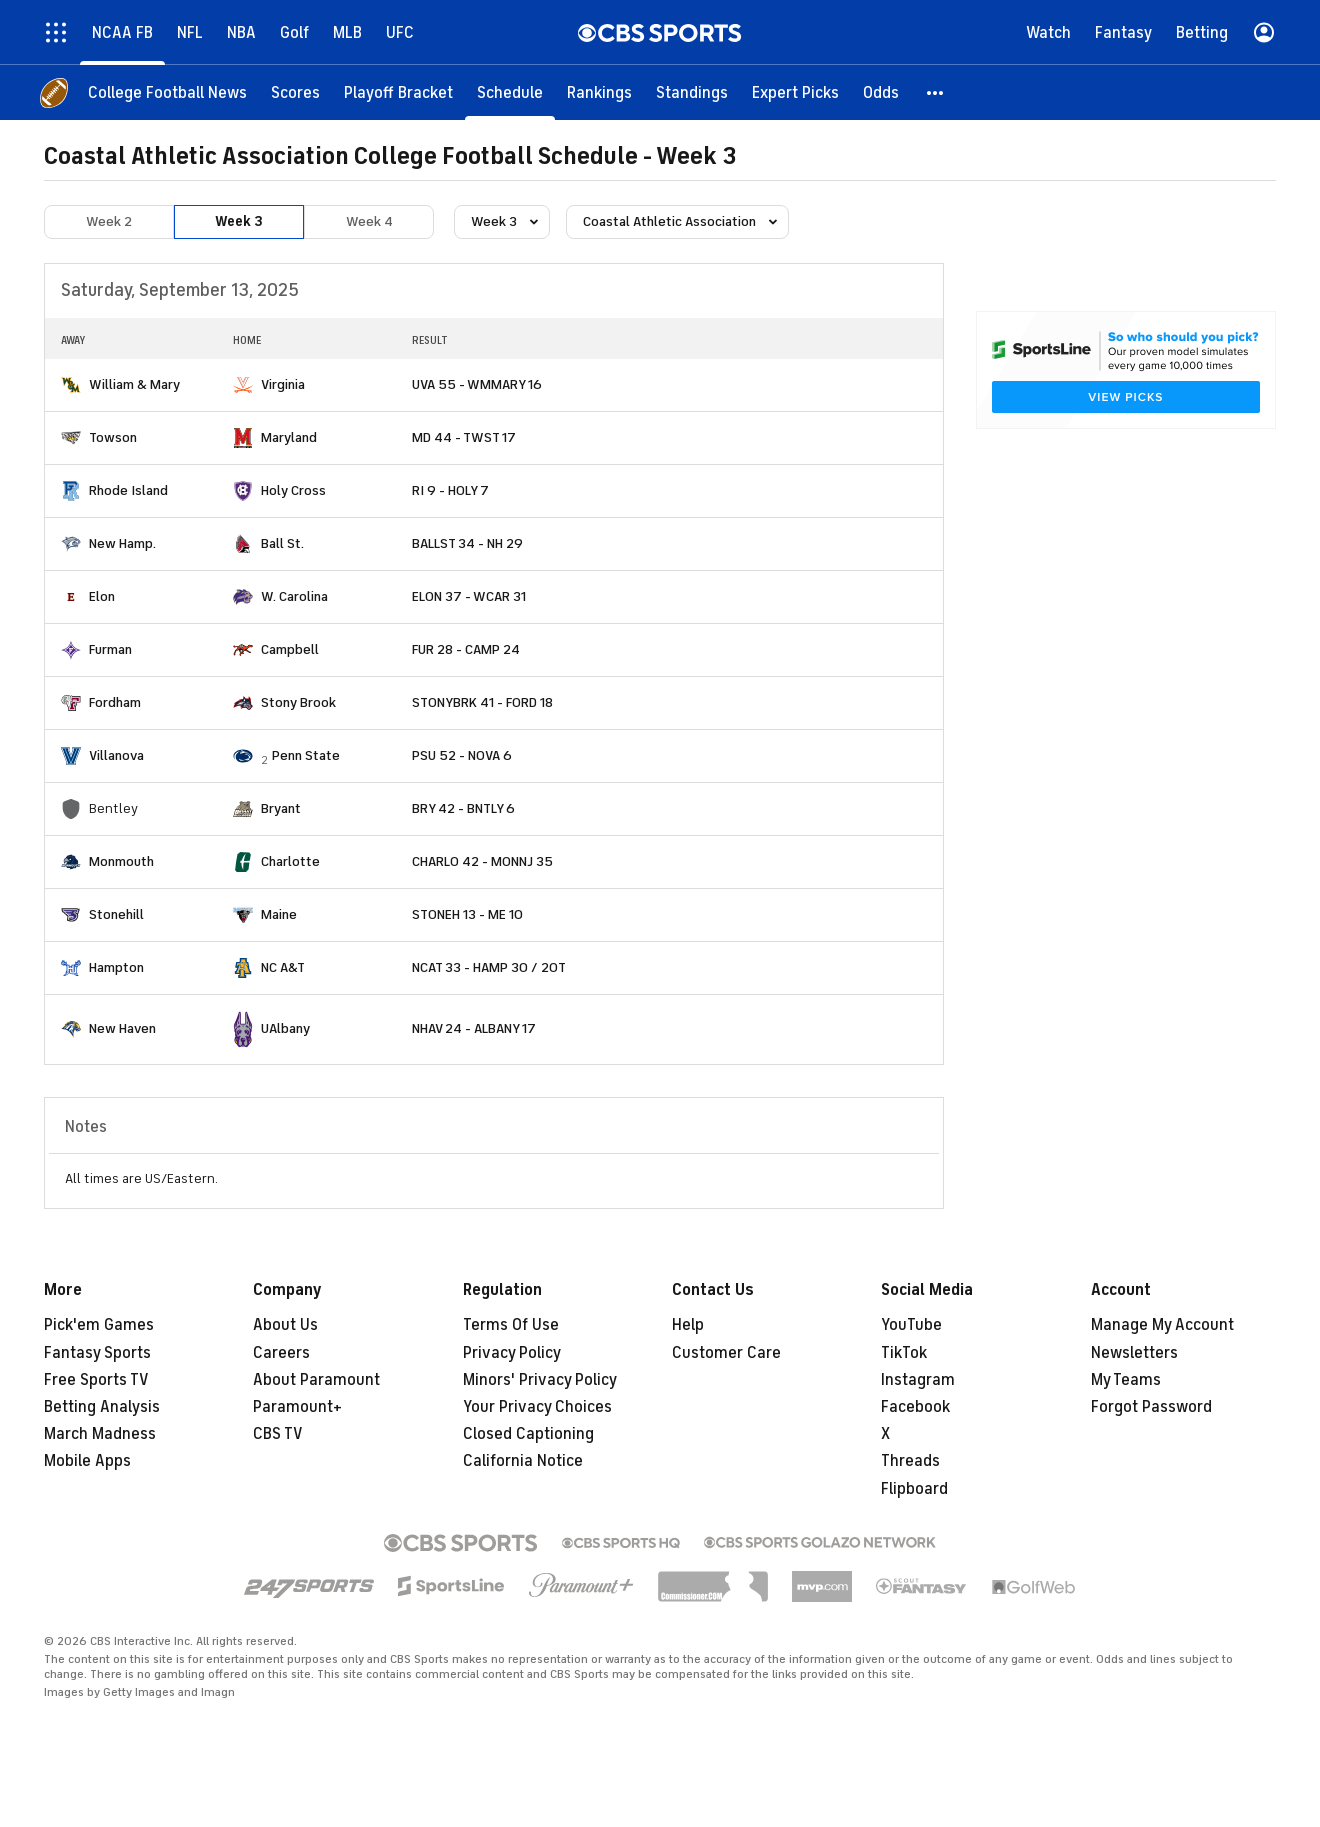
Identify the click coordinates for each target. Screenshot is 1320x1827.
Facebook (915, 1407)
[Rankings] (599, 92)
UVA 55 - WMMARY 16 (477, 384)
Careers (281, 1353)
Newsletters (1134, 1353)
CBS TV (278, 1434)
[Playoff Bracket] (398, 92)
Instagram (918, 1380)
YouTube (911, 1325)
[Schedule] (510, 92)
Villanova (116, 755)
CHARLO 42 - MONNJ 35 (482, 861)
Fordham (115, 702)
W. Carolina (294, 596)
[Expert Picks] (795, 92)
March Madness (100, 1434)
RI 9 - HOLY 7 (450, 490)
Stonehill (116, 914)
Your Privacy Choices (537, 1407)
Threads (910, 1461)
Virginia (283, 384)
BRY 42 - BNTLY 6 (463, 808)
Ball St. (282, 543)
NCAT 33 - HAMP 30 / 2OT (489, 967)
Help (688, 1325)
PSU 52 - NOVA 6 (462, 755)
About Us (285, 1325)
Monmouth (121, 861)
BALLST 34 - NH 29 (467, 543)
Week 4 (369, 221)
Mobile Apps (87, 1461)
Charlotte (290, 861)
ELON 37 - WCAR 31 (469, 596)
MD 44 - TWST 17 (464, 437)
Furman (110, 649)
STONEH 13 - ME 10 (467, 914)
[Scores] (295, 92)
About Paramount (316, 1380)
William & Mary (134, 384)
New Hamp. (122, 543)
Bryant (281, 808)
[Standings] (692, 92)
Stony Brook (298, 702)
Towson (113, 437)
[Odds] (881, 92)
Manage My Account (1162, 1325)
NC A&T (283, 967)
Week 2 (109, 221)
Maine (279, 914)
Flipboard (914, 1489)
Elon (102, 596)
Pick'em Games (99, 1325)
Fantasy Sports (97, 1353)
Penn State (306, 755)
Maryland (289, 437)
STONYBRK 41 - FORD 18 (482, 702)
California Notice (523, 1461)
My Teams (1126, 1380)
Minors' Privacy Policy (540, 1380)
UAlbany (285, 1028)
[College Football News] (167, 92)
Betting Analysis (102, 1407)
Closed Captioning (528, 1434)
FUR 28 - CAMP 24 (466, 649)
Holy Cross (293, 490)
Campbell (290, 649)
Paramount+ (297, 1407)
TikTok (904, 1353)
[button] (936, 92)
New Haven (122, 1028)
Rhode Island (128, 490)
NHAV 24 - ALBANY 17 (474, 1028)
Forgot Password (1151, 1407)
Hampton (116, 967)
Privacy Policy (512, 1353)
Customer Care (726, 1353)
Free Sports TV (96, 1380)
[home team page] (71, 385)
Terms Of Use (511, 1325)
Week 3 (239, 221)
